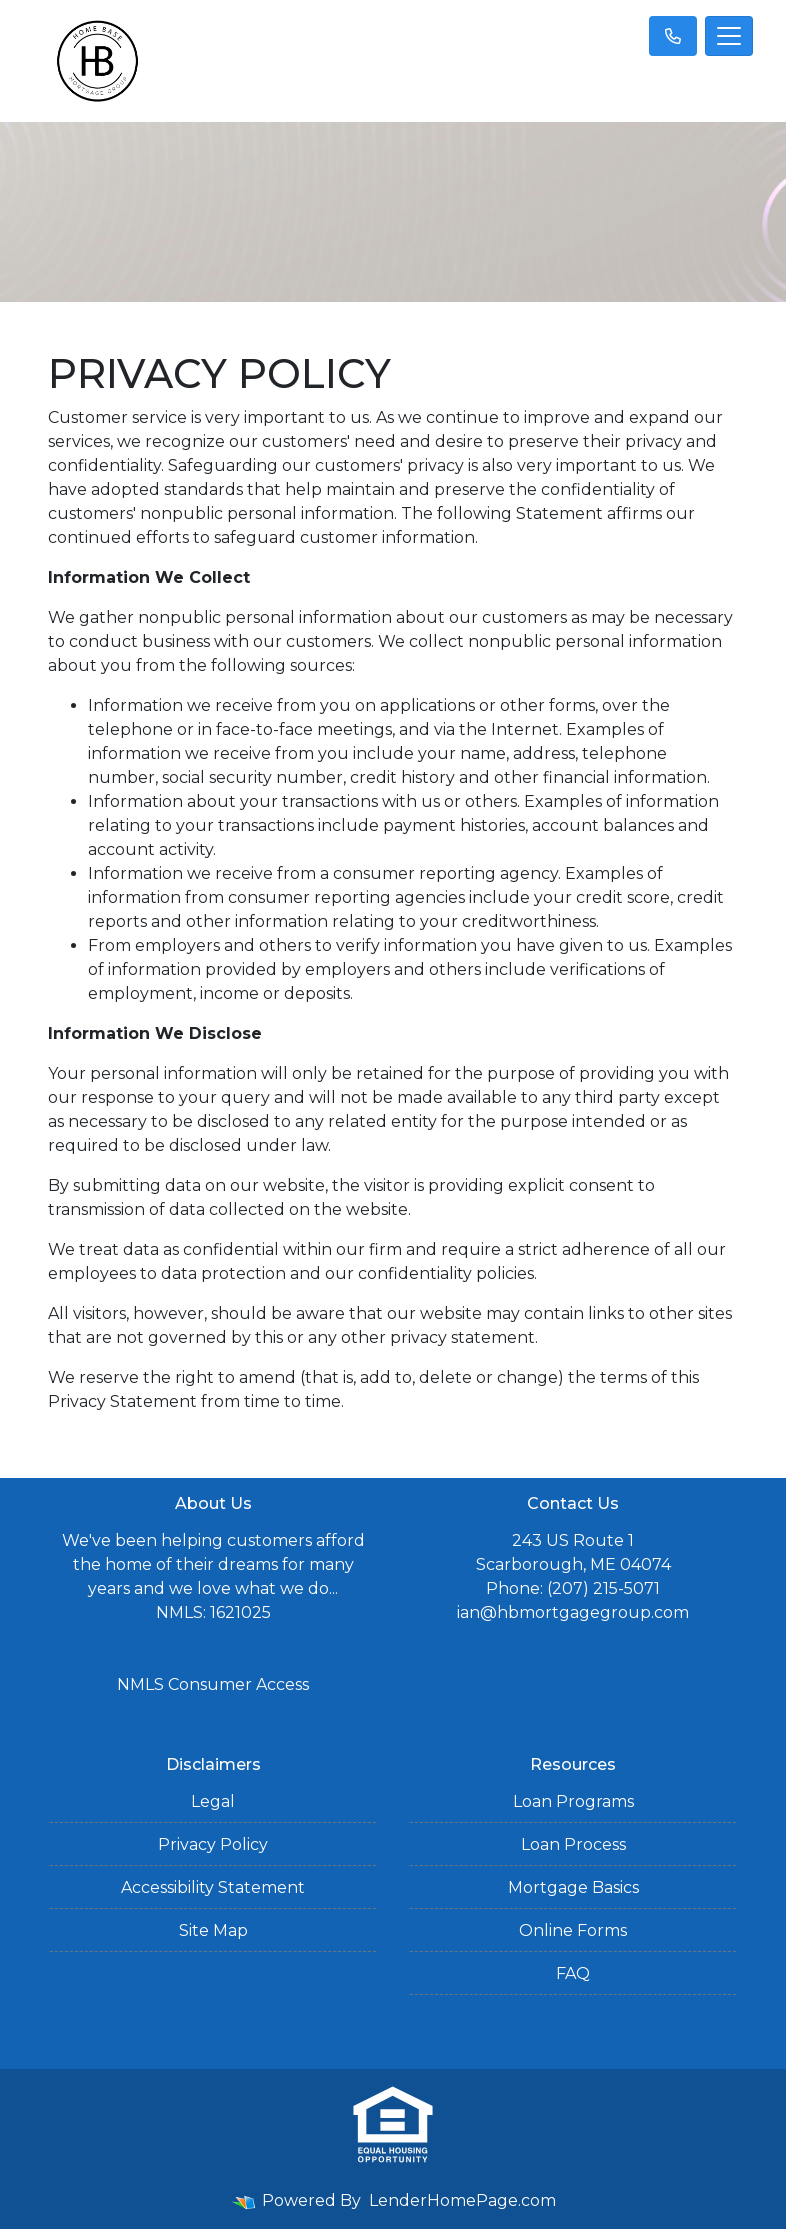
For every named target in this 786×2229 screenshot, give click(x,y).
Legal (213, 1801)
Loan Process (573, 1844)
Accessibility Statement (213, 1887)
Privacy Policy (213, 1844)
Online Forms (573, 1930)
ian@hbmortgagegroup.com (573, 1612)
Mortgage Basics (573, 1887)
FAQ (573, 1973)
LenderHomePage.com (462, 2200)
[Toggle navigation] (729, 36)
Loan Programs (573, 1801)
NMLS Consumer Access (213, 1684)
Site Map (213, 1930)
